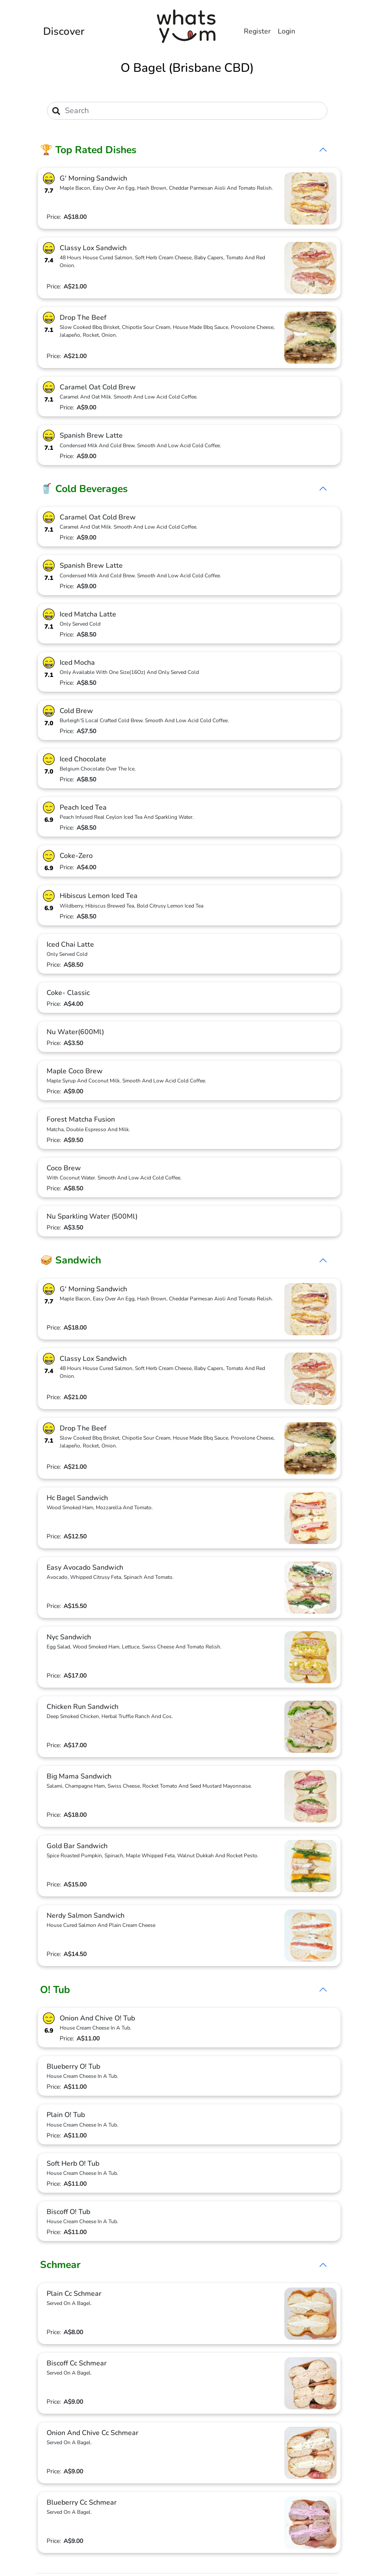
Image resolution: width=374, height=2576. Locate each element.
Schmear (60, 2264)
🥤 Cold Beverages (84, 489)
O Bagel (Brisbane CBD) (187, 68)
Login (286, 31)
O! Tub (55, 1989)
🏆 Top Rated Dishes (88, 150)
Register (257, 31)
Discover (63, 31)
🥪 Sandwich (70, 1260)
